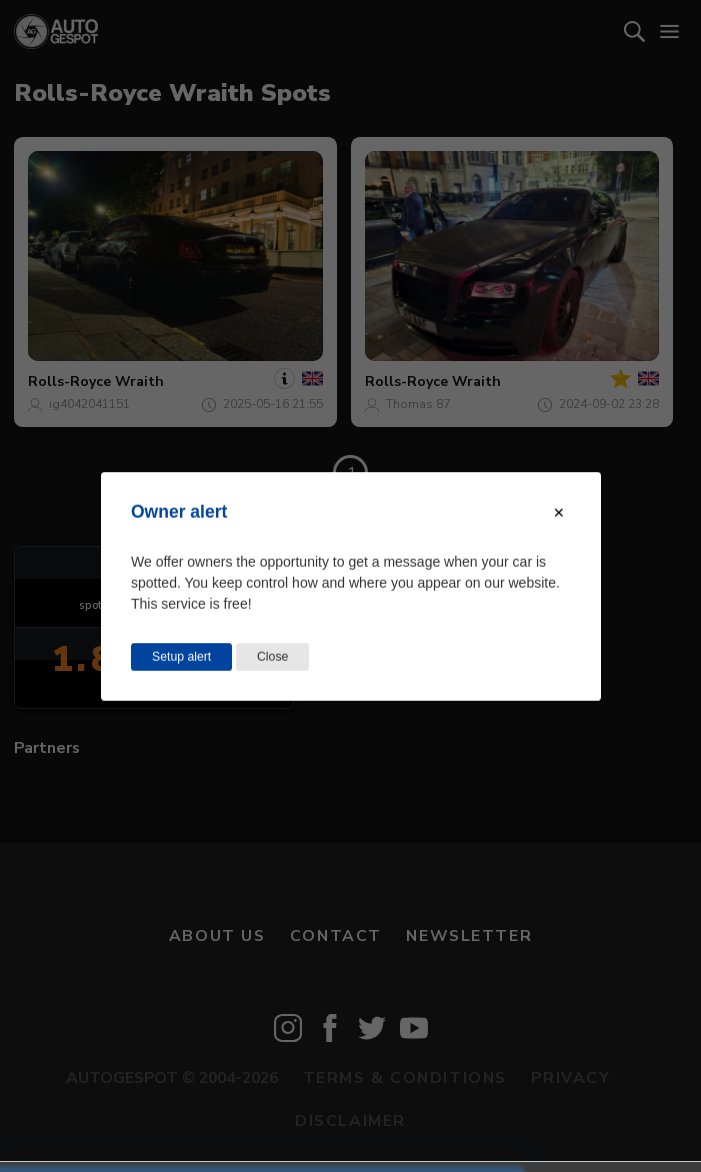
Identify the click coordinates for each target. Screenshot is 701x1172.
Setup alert (181, 656)
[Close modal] (559, 512)
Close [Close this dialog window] (272, 656)
